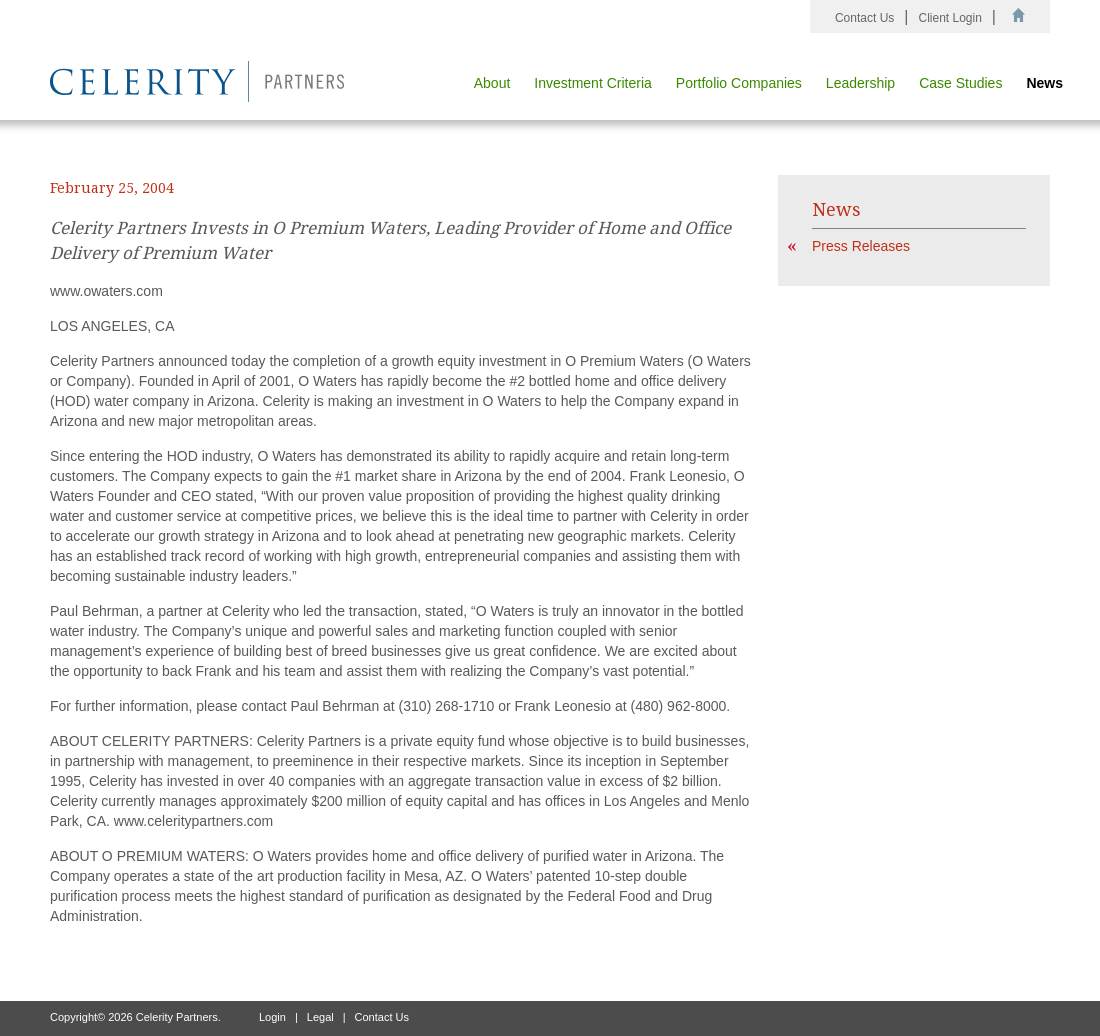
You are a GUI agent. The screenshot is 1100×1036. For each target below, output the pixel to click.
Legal (320, 1017)
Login (272, 1017)
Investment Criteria (592, 83)
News (1044, 83)
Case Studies (960, 83)
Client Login (949, 18)
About (492, 83)
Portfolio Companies (739, 83)
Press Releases (861, 246)
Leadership (860, 83)
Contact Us (864, 18)
